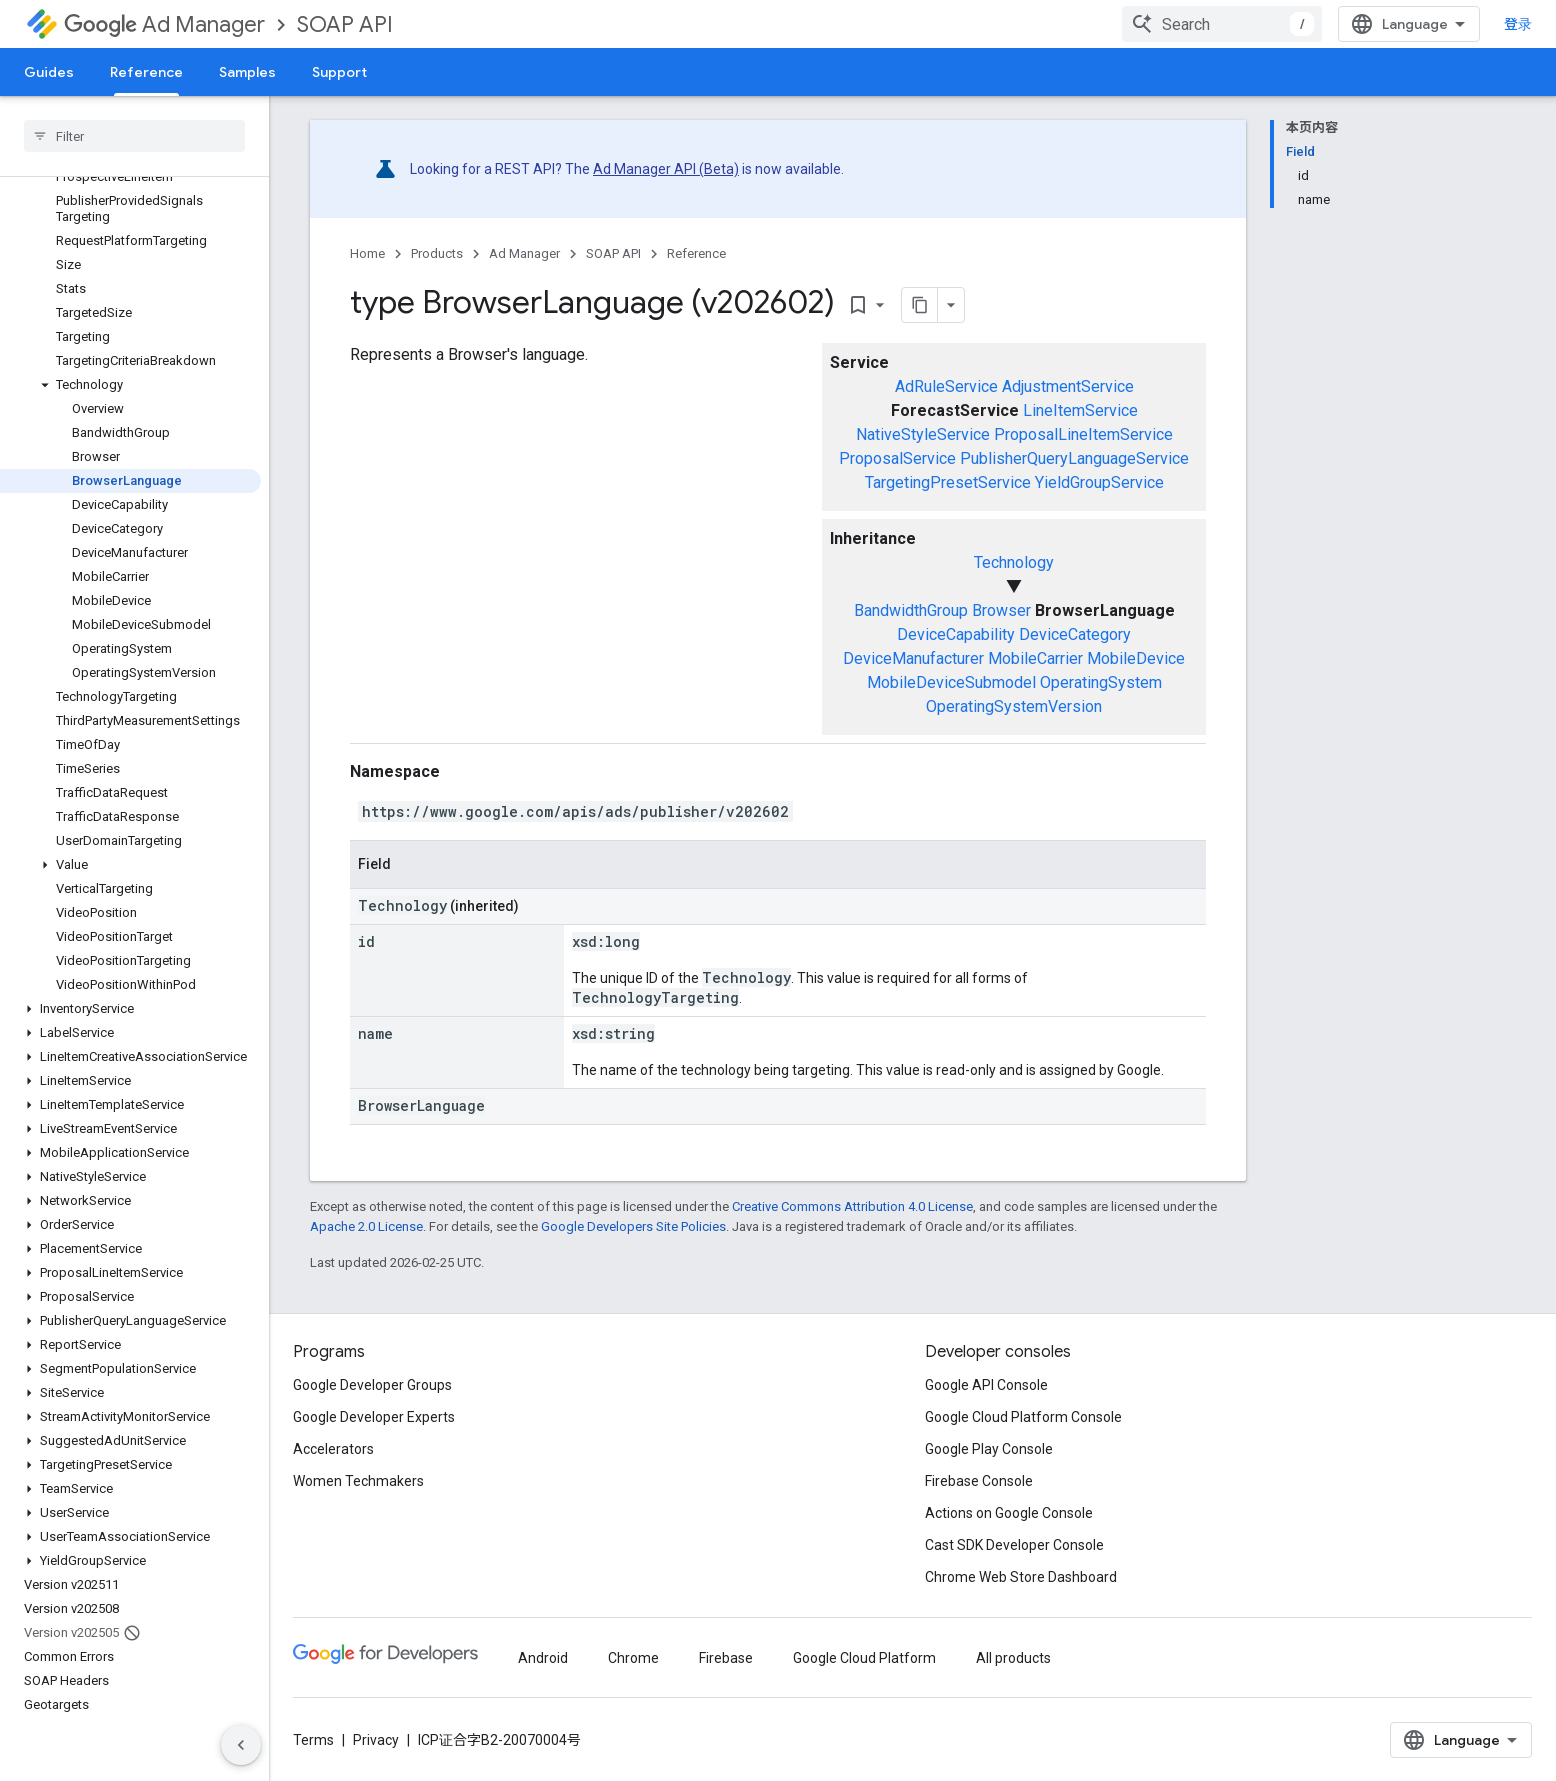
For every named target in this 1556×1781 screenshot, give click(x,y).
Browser (1001, 610)
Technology (1014, 562)
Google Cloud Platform (864, 1658)
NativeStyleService (923, 434)
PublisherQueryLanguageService (1074, 458)
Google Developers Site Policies (633, 1226)
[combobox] (1222, 24)
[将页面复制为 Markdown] (920, 305)
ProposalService (897, 458)
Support (339, 72)
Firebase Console (979, 1481)
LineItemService (1080, 410)
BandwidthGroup (911, 610)
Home (367, 253)
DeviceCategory (1075, 634)
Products (437, 253)
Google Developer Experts (374, 1417)
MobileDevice (1136, 658)
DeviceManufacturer (913, 658)
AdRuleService (946, 386)
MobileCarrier (1035, 658)
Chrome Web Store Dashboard (1021, 1577)
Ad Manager (164, 24)
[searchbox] (134, 136)
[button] (130, 385)
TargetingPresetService (948, 482)
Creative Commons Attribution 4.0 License (852, 1206)
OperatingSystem (1101, 682)
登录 (1518, 24)
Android (543, 1658)
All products (1013, 1658)
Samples (247, 72)
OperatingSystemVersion (1014, 706)
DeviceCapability (956, 634)
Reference (696, 253)
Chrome (633, 1658)
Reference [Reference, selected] (146, 72)
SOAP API (345, 24)
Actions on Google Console (1009, 1513)
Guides (49, 72)
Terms (313, 1740)
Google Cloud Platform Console (1023, 1417)
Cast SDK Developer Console (1014, 1545)
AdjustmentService (1068, 386)
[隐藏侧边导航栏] (241, 1745)
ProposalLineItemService (1083, 434)
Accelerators (333, 1449)
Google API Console (986, 1385)
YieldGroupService (1099, 482)
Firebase (726, 1658)
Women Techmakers (358, 1481)
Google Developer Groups (372, 1385)
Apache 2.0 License (366, 1226)
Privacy (376, 1740)
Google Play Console (989, 1449)
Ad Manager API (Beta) (666, 169)
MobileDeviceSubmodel (951, 682)
